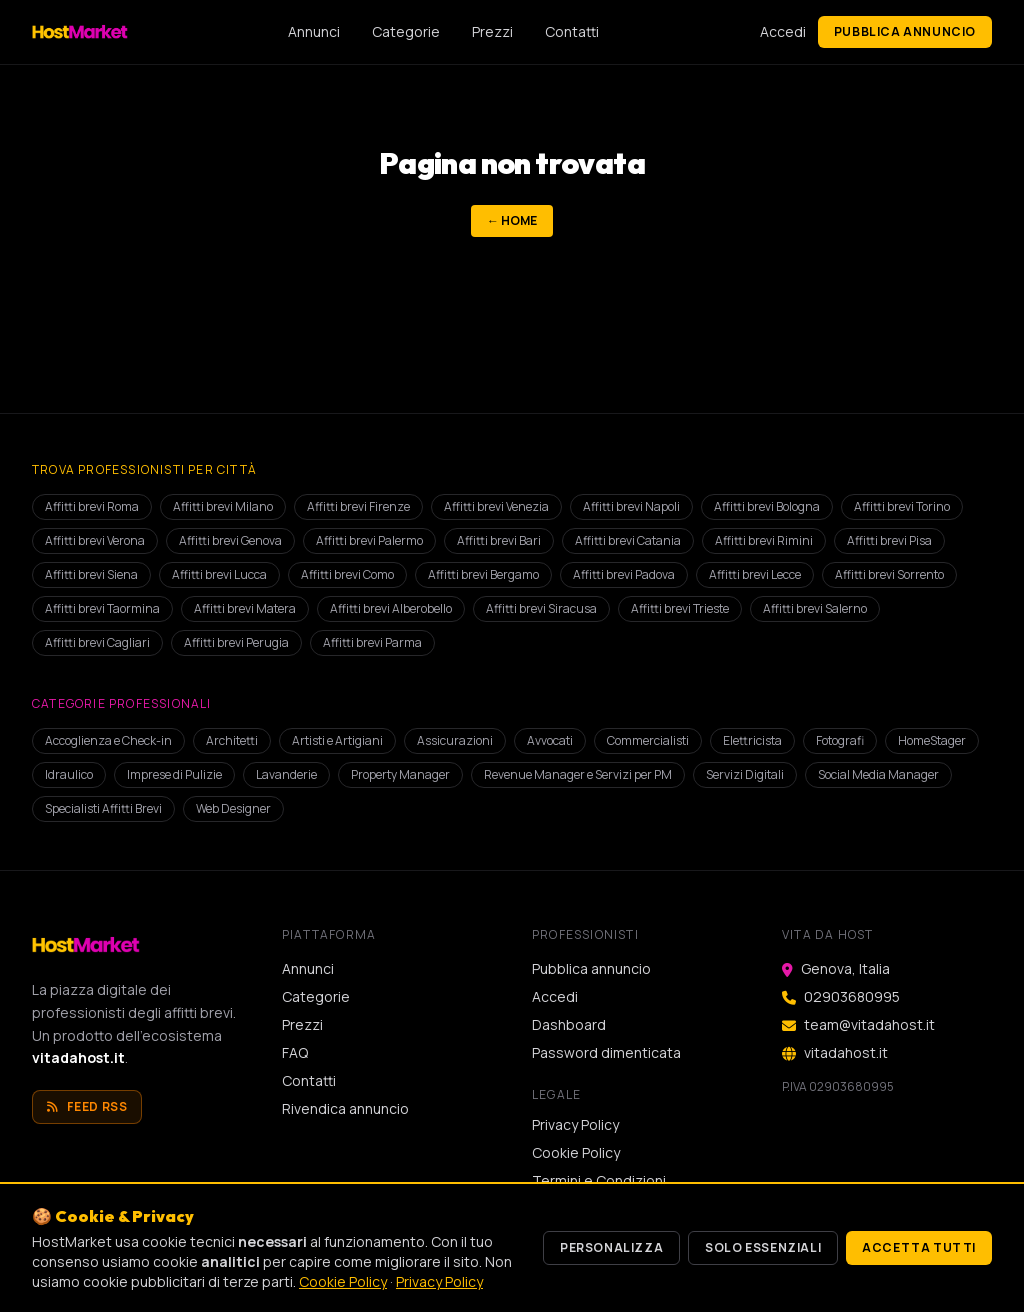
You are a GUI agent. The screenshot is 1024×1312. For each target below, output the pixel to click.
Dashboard (569, 1024)
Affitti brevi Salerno (815, 608)
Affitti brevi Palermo (369, 540)
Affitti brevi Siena (91, 574)
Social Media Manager (878, 774)
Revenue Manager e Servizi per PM (578, 774)
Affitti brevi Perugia (236, 642)
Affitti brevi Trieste (680, 608)
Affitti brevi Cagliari (97, 642)
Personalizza (611, 1247)
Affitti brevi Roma (92, 506)
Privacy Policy (575, 1124)
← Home (512, 220)
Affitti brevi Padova (624, 574)
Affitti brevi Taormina (102, 608)
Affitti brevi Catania (628, 540)
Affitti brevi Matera (245, 608)
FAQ (295, 1052)
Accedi (783, 31)
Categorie (406, 31)
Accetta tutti (919, 1247)
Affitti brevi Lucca (219, 574)
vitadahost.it (78, 1057)
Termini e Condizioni (599, 1180)
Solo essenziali (763, 1247)
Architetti (232, 740)
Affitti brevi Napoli (631, 506)
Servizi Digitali (745, 774)
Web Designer (233, 808)
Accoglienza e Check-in (108, 740)
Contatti (572, 31)
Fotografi (840, 740)
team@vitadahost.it (869, 1024)
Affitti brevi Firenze (358, 506)
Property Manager (400, 774)
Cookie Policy (576, 1152)
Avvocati (550, 740)
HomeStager (932, 740)
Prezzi (492, 31)
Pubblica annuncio (905, 31)
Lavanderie (286, 774)
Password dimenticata (606, 1052)
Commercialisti (648, 740)
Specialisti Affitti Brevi (103, 808)
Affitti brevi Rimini (764, 540)
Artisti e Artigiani (337, 740)
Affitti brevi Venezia (496, 506)
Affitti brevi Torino (902, 506)
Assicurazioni (455, 740)
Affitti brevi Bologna (767, 506)
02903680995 (852, 996)
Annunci (314, 31)
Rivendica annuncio (345, 1108)
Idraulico (69, 774)
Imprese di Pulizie (174, 774)
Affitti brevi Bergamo (483, 574)
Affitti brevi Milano (223, 506)
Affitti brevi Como (347, 574)
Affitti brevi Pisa (889, 540)
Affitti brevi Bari (499, 540)
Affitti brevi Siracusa (541, 608)
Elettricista (752, 740)
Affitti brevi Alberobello (391, 608)
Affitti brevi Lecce (755, 574)
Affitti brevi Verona (95, 540)
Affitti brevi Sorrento (889, 574)
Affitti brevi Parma (372, 642)
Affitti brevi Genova (230, 540)
